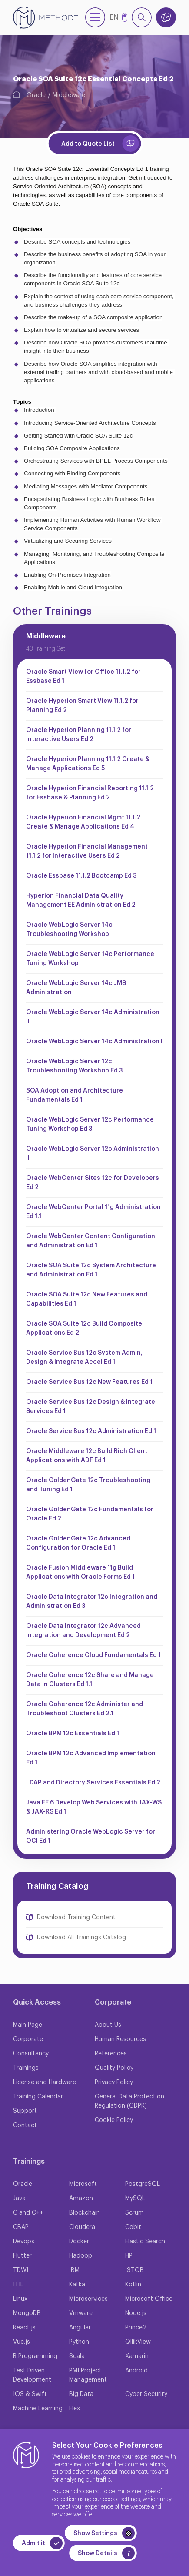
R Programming (35, 2356)
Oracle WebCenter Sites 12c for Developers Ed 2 (92, 1182)
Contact (25, 2125)
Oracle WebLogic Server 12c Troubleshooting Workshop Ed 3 (74, 1066)
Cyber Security (146, 2394)
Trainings (26, 2068)
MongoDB (27, 2313)
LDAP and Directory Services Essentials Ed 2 (93, 1783)
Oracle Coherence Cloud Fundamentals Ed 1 (93, 1655)
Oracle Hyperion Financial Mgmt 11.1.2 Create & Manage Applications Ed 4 (83, 822)
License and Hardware (44, 2082)
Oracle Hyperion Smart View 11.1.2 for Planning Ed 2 (82, 705)
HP (129, 2256)
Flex (74, 2409)
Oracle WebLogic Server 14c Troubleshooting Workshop (69, 929)
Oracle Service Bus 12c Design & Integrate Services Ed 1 (90, 1406)
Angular (80, 2328)
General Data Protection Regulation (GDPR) (129, 2101)
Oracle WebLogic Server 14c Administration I (94, 1042)
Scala (77, 2356)
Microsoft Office (148, 2299)
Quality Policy (114, 2068)
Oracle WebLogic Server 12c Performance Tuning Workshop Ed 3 (90, 1124)
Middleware (69, 95)
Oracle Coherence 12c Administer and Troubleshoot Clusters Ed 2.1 (84, 1709)
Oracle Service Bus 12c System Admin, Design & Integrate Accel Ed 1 (84, 1357)
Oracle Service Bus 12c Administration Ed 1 (91, 1431)
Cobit (133, 2227)
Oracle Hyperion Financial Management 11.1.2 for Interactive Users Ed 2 (87, 851)
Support (25, 2111)
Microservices (88, 2299)
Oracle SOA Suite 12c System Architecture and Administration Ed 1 (91, 1270)
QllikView (138, 2342)
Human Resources (120, 2039)
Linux (20, 2299)
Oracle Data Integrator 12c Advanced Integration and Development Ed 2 (83, 1630)
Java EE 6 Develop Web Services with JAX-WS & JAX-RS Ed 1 (94, 1807)
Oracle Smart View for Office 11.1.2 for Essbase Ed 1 (83, 676)
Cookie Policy (114, 2120)
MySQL (135, 2198)
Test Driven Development (32, 2375)
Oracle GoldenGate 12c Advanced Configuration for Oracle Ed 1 (78, 1543)
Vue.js (21, 2342)
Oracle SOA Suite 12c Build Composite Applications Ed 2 (84, 1328)
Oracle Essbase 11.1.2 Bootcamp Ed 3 (81, 876)
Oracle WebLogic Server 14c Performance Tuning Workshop (90, 958)
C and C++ (28, 2213)
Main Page (27, 2025)
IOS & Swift (30, 2394)
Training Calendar (38, 2097)
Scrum (134, 2213)
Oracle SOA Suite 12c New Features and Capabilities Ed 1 (86, 1299)
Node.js (135, 2313)
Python (79, 2342)
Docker (79, 2242)
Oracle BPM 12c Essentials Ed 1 (72, 1734)
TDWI (20, 2270)
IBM (74, 2270)
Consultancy (31, 2054)
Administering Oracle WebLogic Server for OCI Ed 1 (90, 1836)
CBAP (21, 2227)
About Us (108, 2025)
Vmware (81, 2313)
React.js (24, 2328)
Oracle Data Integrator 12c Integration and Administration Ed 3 (91, 1601)
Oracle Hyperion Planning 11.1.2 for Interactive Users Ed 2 (78, 734)
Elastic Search (145, 2242)
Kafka (77, 2285)
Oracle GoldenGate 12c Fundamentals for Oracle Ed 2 (89, 1514)
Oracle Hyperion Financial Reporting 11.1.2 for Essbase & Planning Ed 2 (90, 793)
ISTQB (134, 2270)
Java (19, 2198)
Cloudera (82, 2227)
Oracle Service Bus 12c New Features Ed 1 (89, 1382)
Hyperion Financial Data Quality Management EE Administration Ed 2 (81, 900)
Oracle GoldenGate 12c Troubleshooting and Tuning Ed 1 (88, 1485)
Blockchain (84, 2213)
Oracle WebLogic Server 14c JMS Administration (76, 988)
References (111, 2054)
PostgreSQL (142, 2184)
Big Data (81, 2394)
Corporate (28, 2039)
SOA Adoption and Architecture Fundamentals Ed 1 (74, 1095)
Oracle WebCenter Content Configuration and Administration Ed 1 (90, 1241)
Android (136, 2371)
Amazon (81, 2198)
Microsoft (83, 2184)
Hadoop (80, 2256)
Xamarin (137, 2356)
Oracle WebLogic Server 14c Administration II (92, 1017)
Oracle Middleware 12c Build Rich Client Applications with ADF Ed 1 (86, 1455)
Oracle (36, 95)
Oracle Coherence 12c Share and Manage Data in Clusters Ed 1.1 (90, 1679)
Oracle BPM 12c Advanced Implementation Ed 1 (91, 1758)
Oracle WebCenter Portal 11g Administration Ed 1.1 (93, 1212)
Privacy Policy (114, 2082)
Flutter (22, 2256)
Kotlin (133, 2285)
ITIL (18, 2285)
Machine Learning (38, 2409)
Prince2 (135, 2328)
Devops (23, 2242)
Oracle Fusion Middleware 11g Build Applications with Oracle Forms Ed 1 (80, 1572)
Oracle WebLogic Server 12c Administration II (92, 1153)
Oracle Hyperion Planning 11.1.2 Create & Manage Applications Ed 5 (87, 764)
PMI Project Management (88, 2375)
